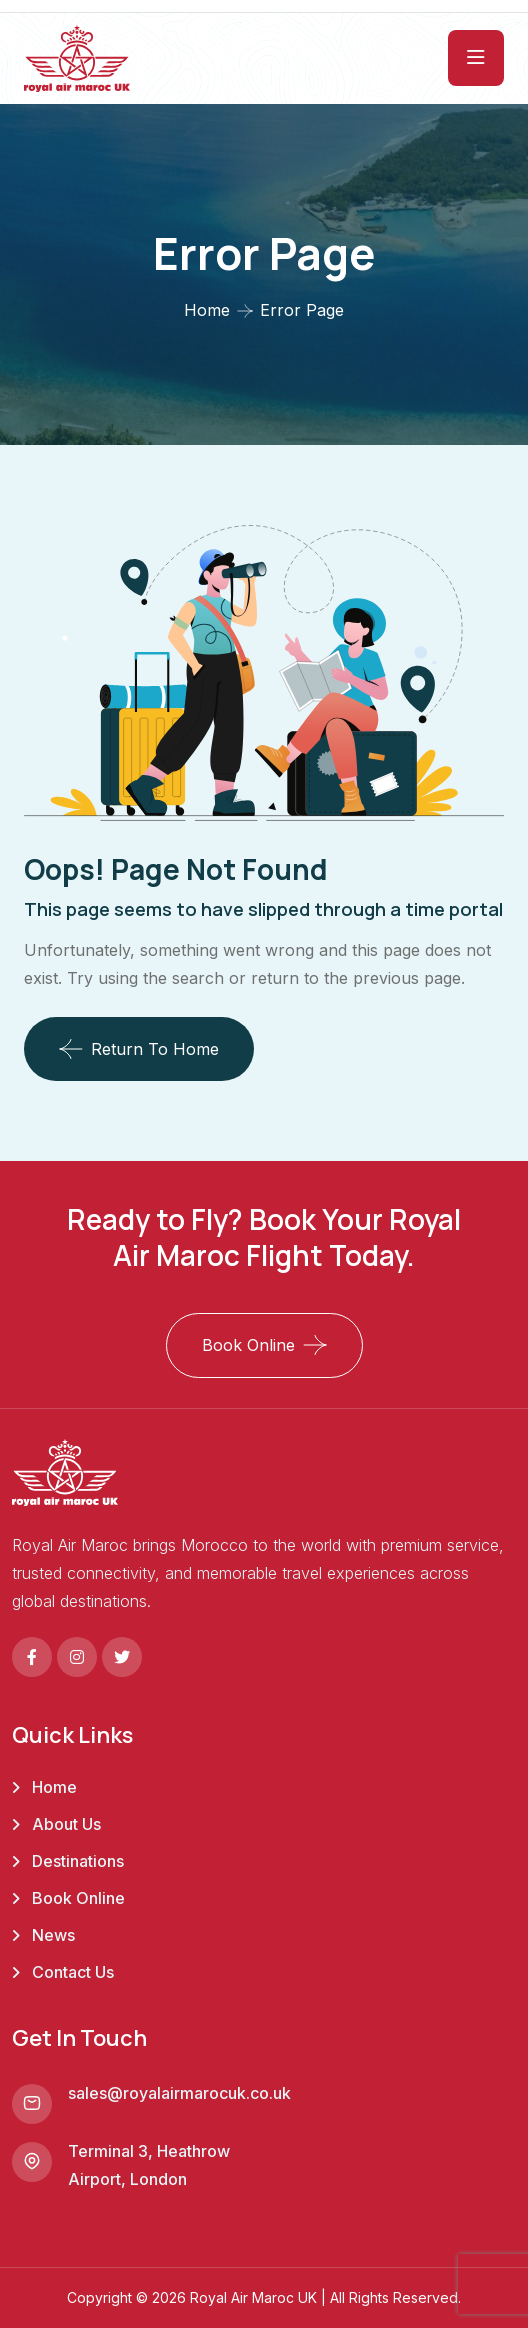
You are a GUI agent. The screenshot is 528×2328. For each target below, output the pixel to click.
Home (207, 310)
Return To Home (139, 1049)
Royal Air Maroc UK (253, 2297)
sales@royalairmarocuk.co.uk (179, 2093)
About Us (66, 1824)
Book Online (248, 1345)
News (53, 1935)
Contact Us (73, 1972)
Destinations (78, 1861)
